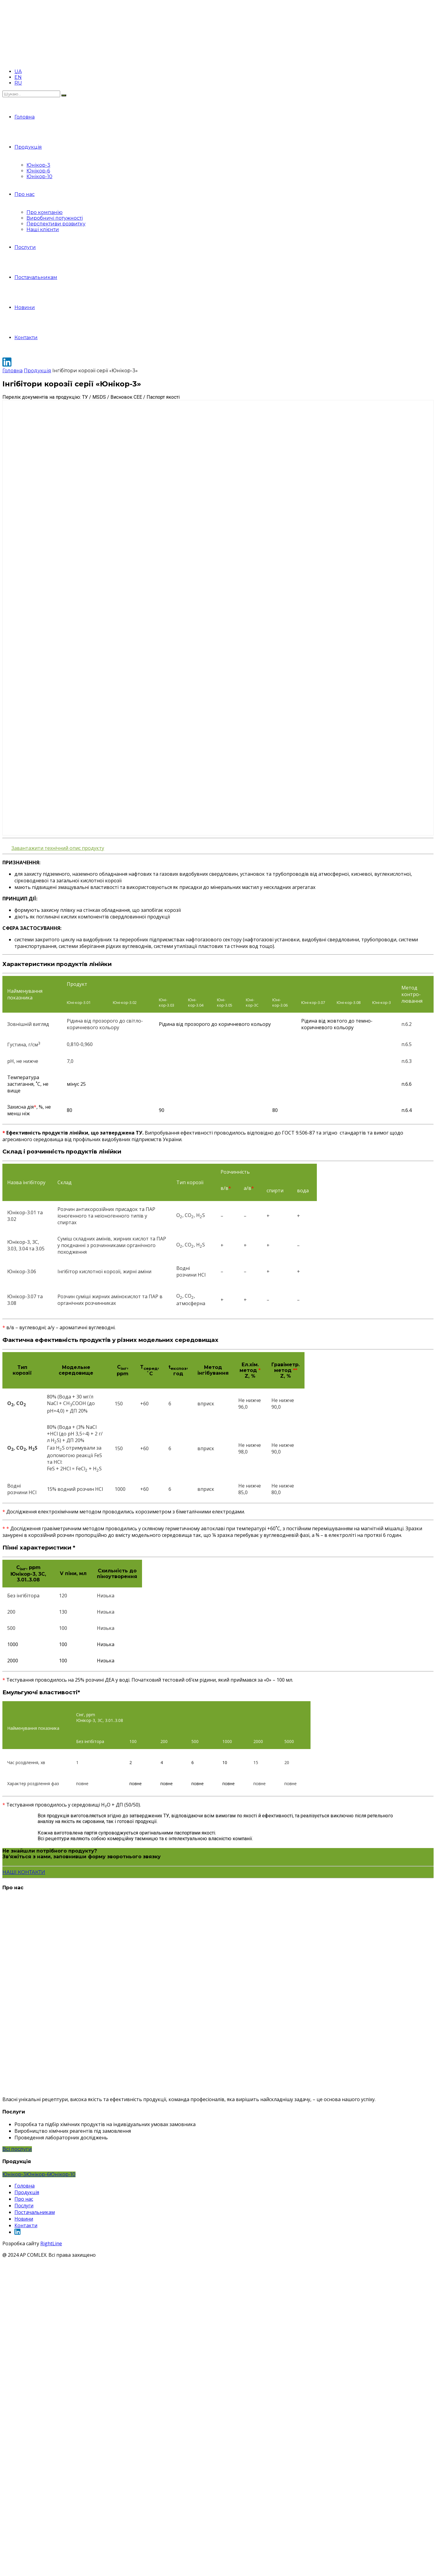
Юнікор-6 (38, 171)
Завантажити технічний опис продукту (57, 848)
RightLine (51, 2243)
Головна (24, 117)
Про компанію (44, 212)
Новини (24, 307)
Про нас (24, 194)
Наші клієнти (42, 229)
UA (18, 71)
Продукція (28, 147)
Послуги (25, 247)
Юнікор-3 (38, 165)
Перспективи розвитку (55, 224)
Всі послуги (17, 2149)
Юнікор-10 (39, 176)
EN (18, 77)
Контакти (26, 337)
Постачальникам (35, 277)
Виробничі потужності (54, 218)
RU (18, 83)
